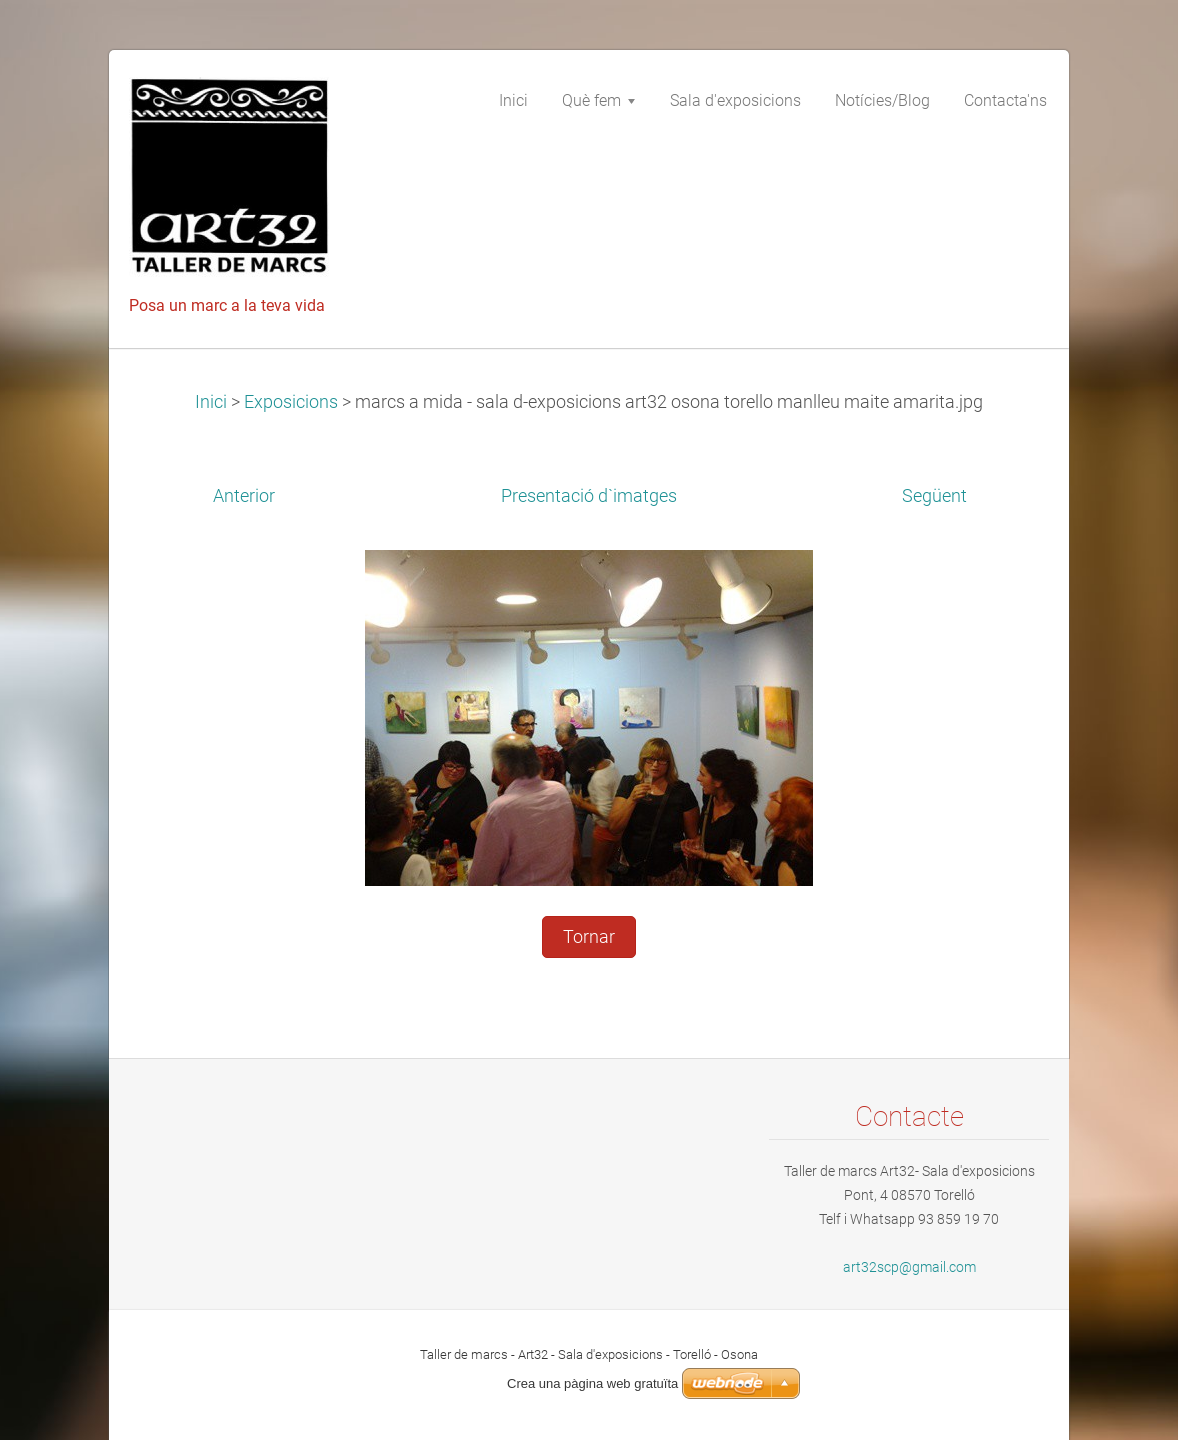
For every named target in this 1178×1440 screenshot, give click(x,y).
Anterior (244, 496)
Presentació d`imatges (589, 496)
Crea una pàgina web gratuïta (592, 1383)
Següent (934, 496)
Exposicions (291, 402)
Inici (211, 402)
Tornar (589, 937)
